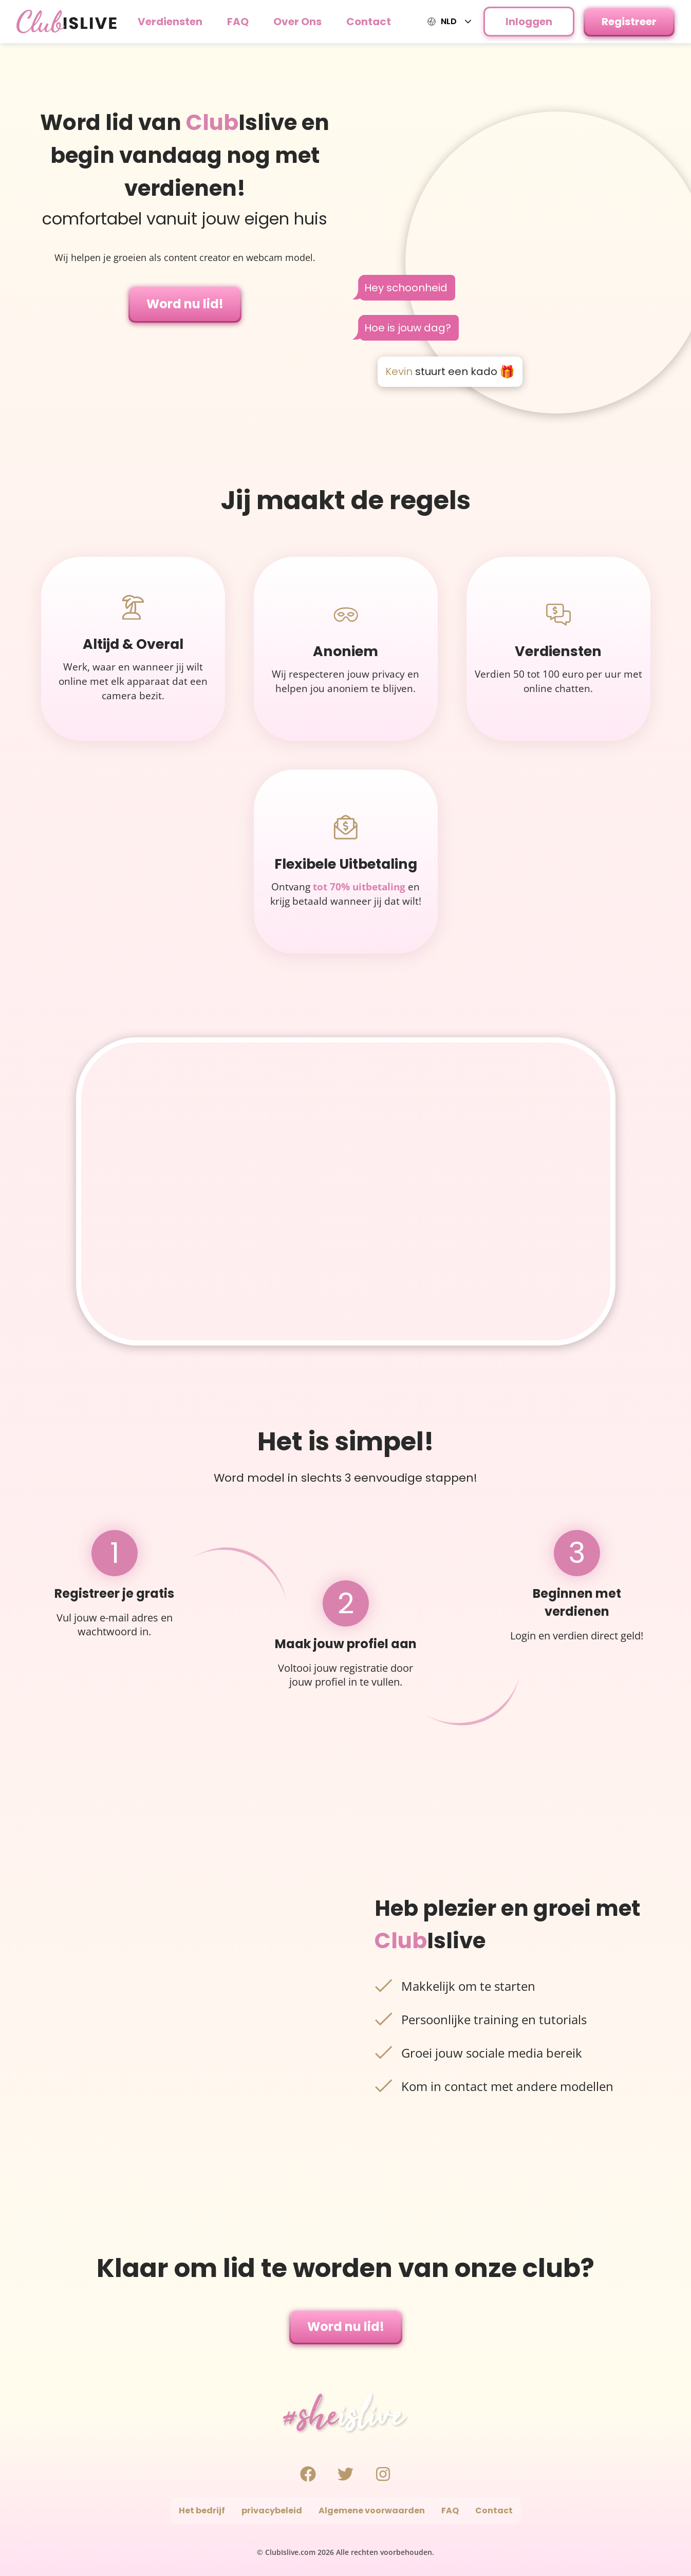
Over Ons (297, 21)
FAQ (238, 21)
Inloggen (529, 21)
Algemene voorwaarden (372, 2510)
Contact (368, 21)
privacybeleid (271, 2510)
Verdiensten (170, 21)
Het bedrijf (202, 2510)
